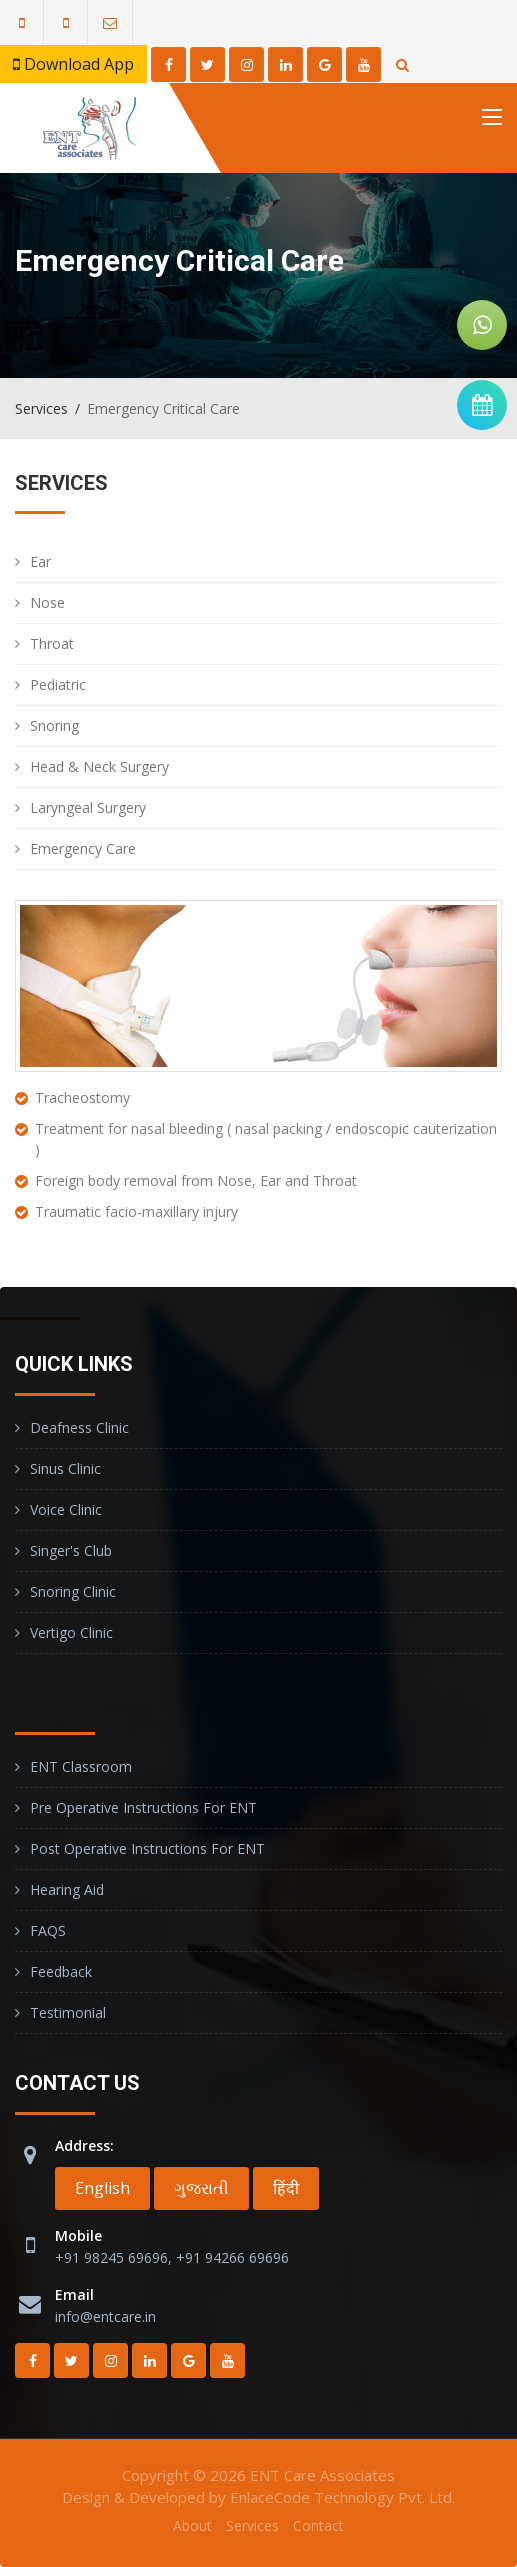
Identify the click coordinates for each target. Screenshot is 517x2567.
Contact (318, 2525)
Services (41, 408)
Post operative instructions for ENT (147, 1848)
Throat (52, 643)
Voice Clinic (66, 1509)
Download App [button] (73, 64)
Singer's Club (71, 1550)
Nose (47, 602)
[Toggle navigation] (492, 121)
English (102, 2188)
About (192, 2525)
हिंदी (286, 2188)
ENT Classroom (81, 1766)
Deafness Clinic (79, 1427)
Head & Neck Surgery (99, 766)
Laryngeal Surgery (88, 807)
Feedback (61, 1971)
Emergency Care (83, 848)
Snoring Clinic (73, 1591)
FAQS (48, 1930)
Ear (40, 561)
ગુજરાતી (201, 2188)
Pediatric (58, 684)
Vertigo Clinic (71, 1632)
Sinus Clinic (65, 1468)
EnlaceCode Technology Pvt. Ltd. (342, 2497)
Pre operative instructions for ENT (143, 1807)
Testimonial (68, 2012)
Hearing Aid (67, 1889)
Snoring (54, 725)
